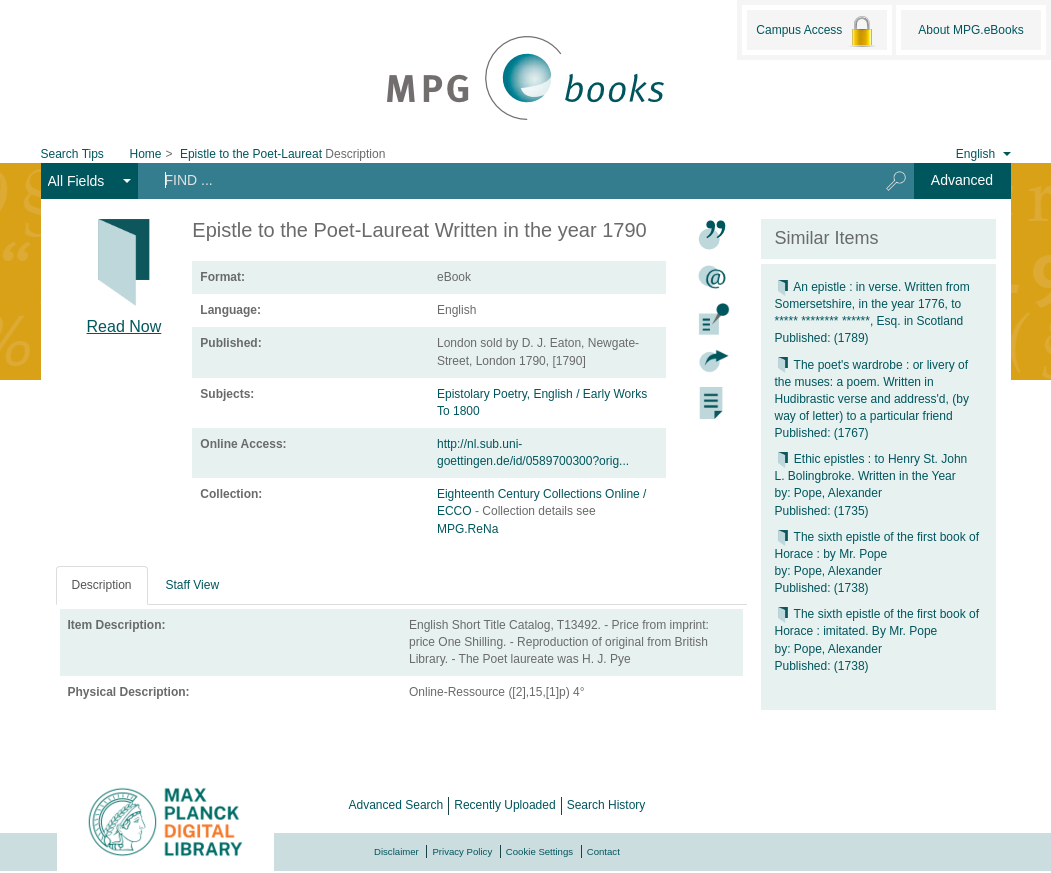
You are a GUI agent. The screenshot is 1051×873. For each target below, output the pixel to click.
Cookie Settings (539, 851)
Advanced (962, 180)
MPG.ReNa (467, 529)
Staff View (193, 585)
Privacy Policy (462, 851)
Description (102, 585)
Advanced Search (396, 805)
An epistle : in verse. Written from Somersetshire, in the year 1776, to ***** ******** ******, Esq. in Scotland (872, 304)
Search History (606, 805)
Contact (603, 851)
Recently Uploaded (504, 805)
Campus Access (816, 31)
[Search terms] (500, 180)
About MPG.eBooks (970, 30)
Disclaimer (396, 851)
